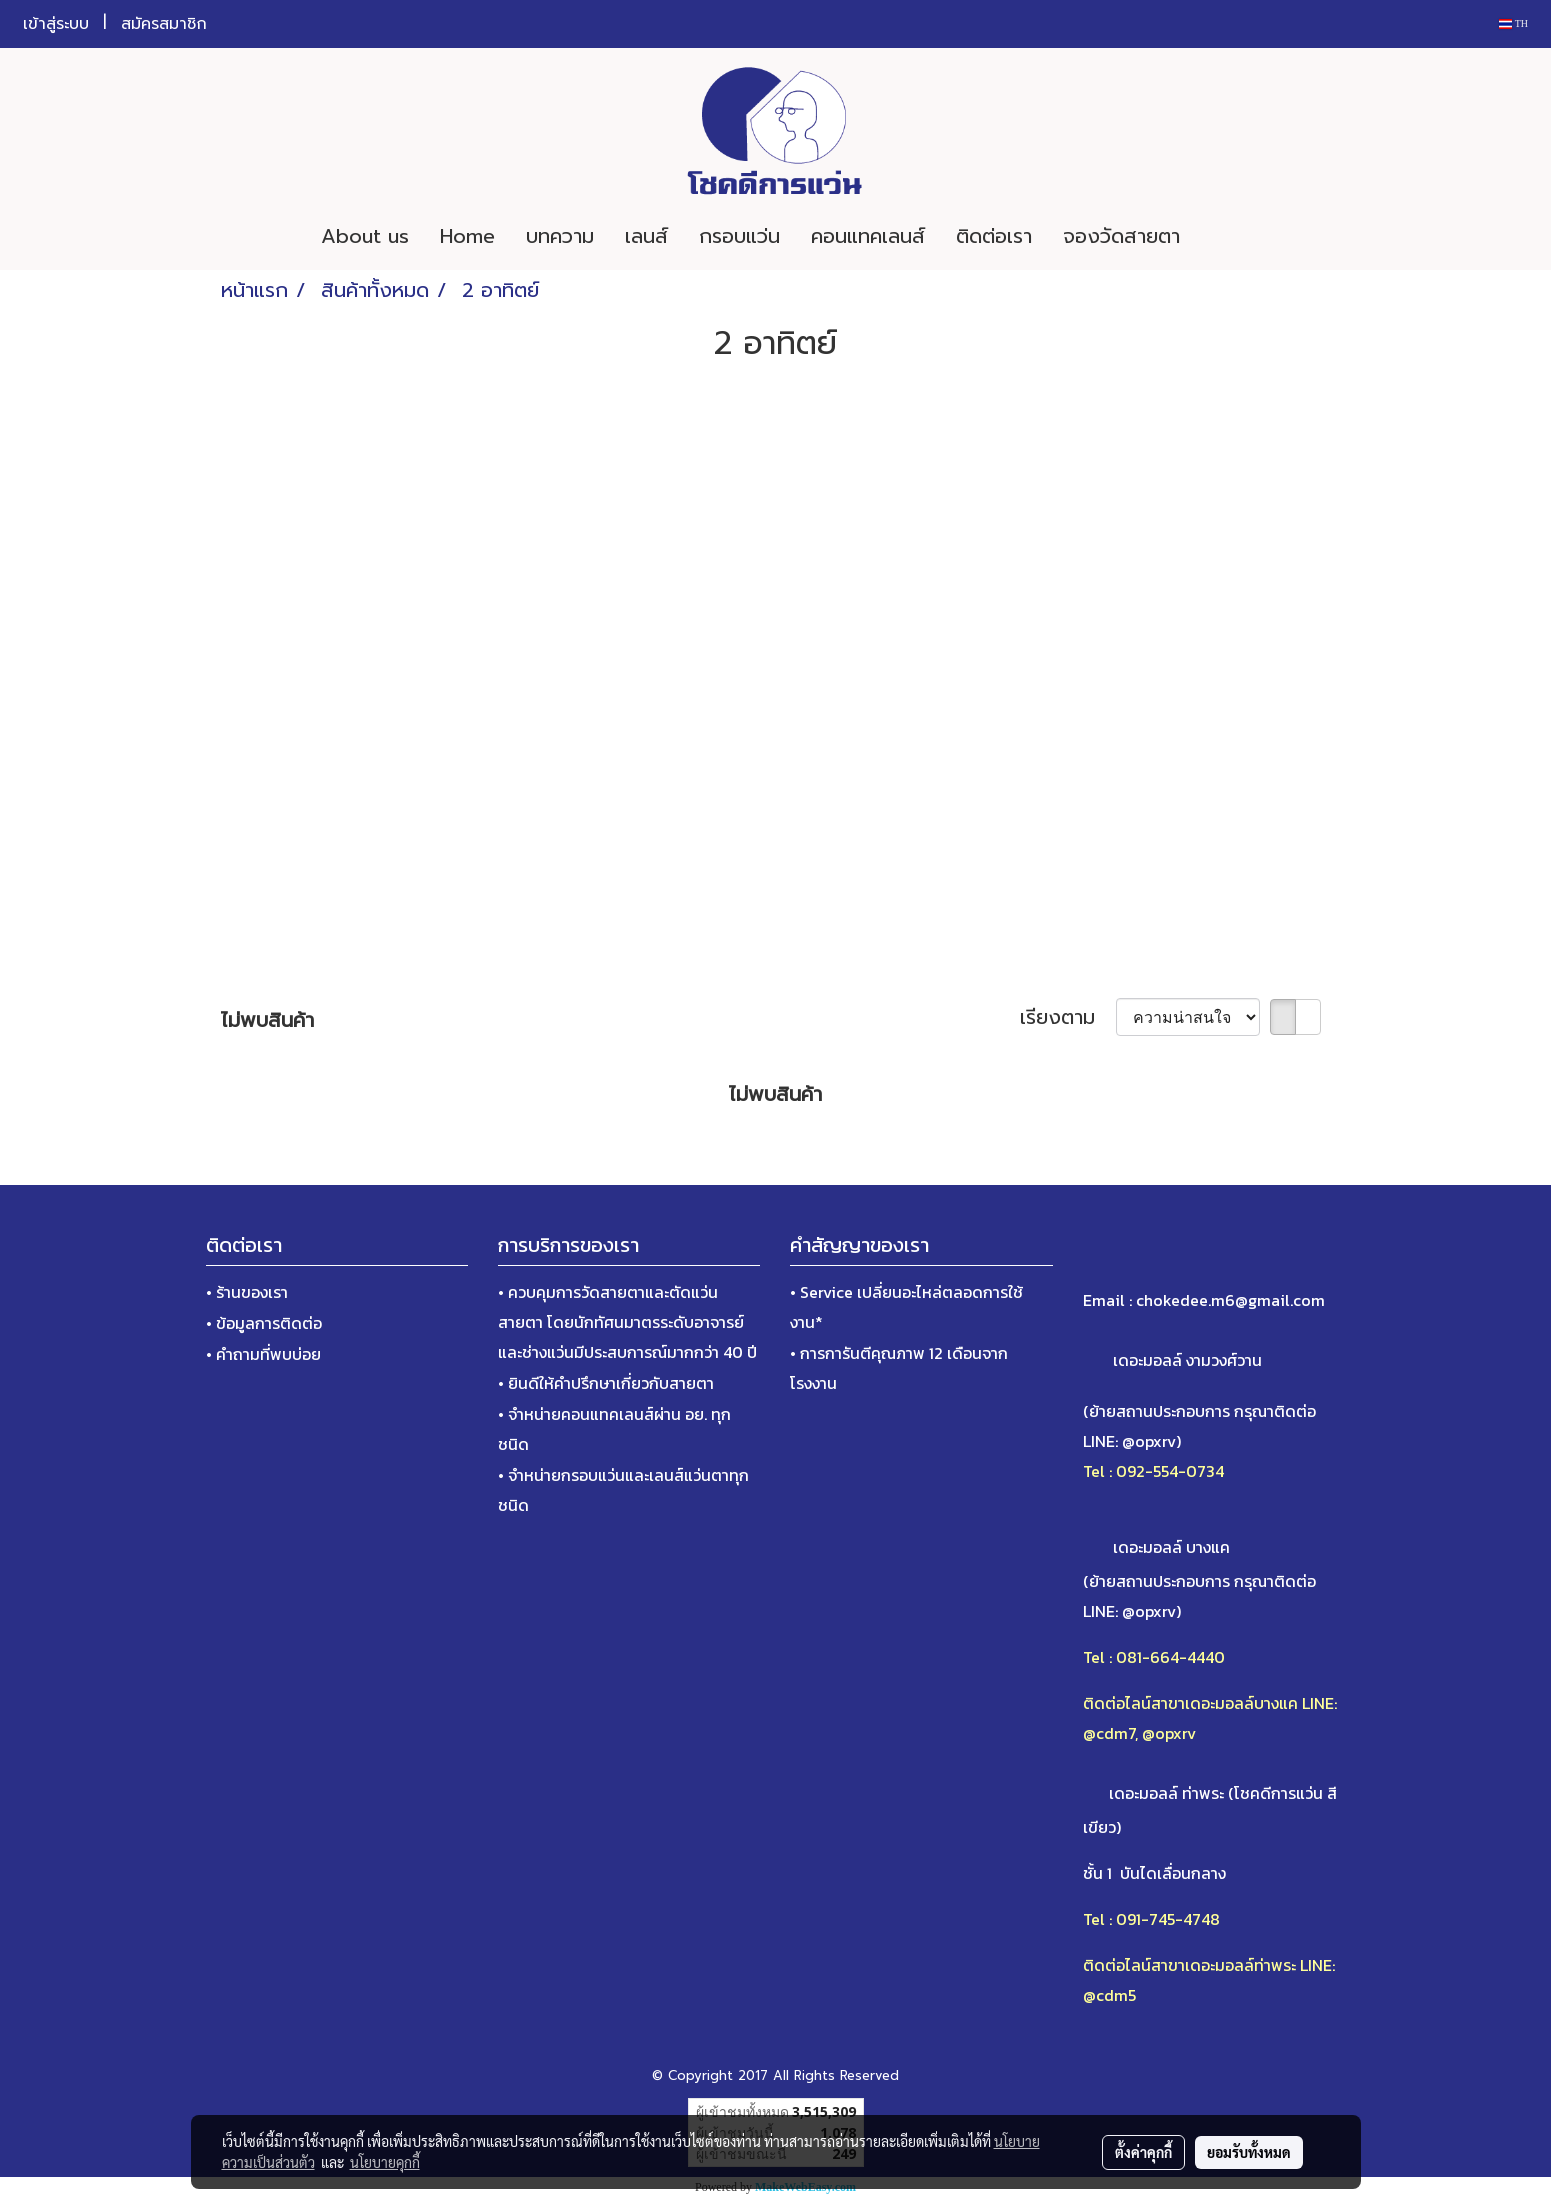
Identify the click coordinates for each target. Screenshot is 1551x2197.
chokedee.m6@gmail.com (1230, 1300)
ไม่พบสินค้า (267, 1020)
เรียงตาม (1068, 1017)
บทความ (560, 236)
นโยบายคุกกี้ (385, 2162)
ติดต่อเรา (994, 236)
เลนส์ (646, 236)
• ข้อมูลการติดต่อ (264, 1323)
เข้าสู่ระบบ (56, 24)
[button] (1225, 236)
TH (1513, 23)
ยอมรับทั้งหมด (1249, 2152)
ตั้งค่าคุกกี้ (1143, 2152)
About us (365, 236)
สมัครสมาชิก (164, 24)
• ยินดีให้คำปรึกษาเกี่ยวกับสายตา (606, 1383)
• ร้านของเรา (247, 1292)
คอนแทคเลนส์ (868, 236)
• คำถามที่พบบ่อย (263, 1354)
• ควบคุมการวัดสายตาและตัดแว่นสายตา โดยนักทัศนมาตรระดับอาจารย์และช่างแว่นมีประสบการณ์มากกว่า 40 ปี (627, 1322)
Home (467, 236)
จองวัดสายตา (1121, 236)
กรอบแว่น (739, 236)
